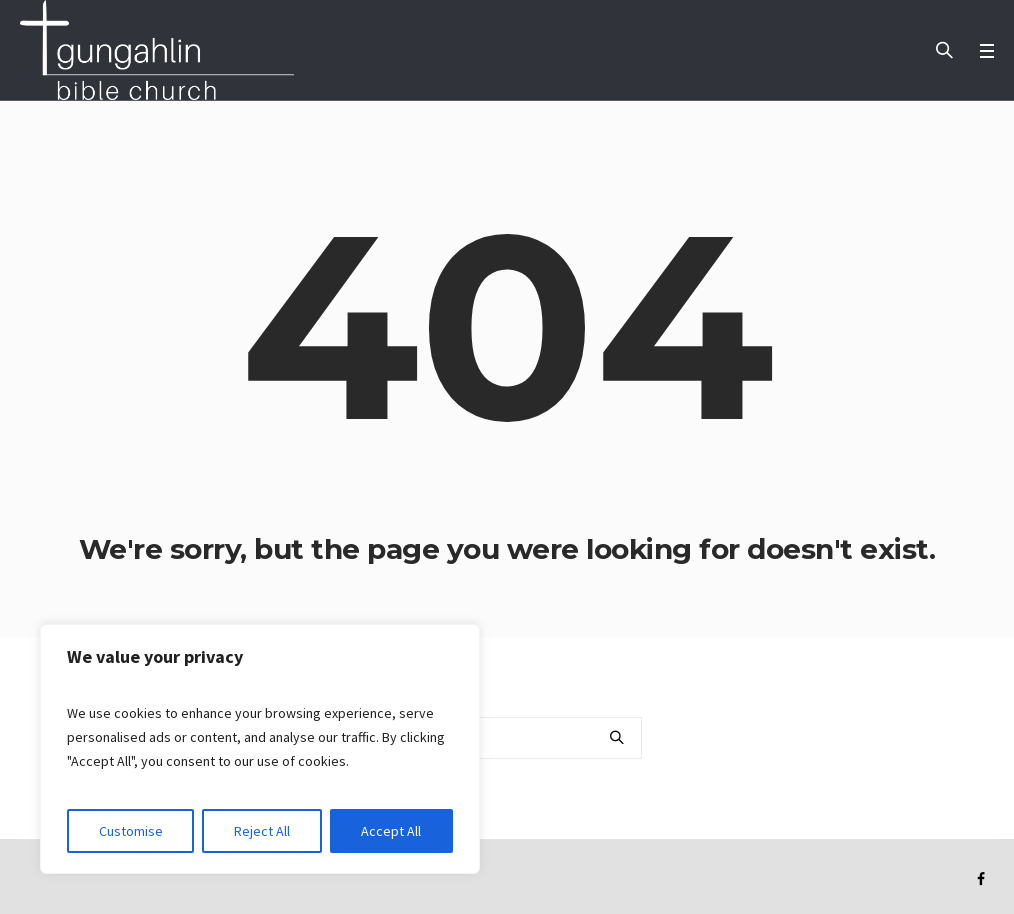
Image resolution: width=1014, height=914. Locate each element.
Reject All (262, 831)
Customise (131, 831)
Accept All (391, 831)
